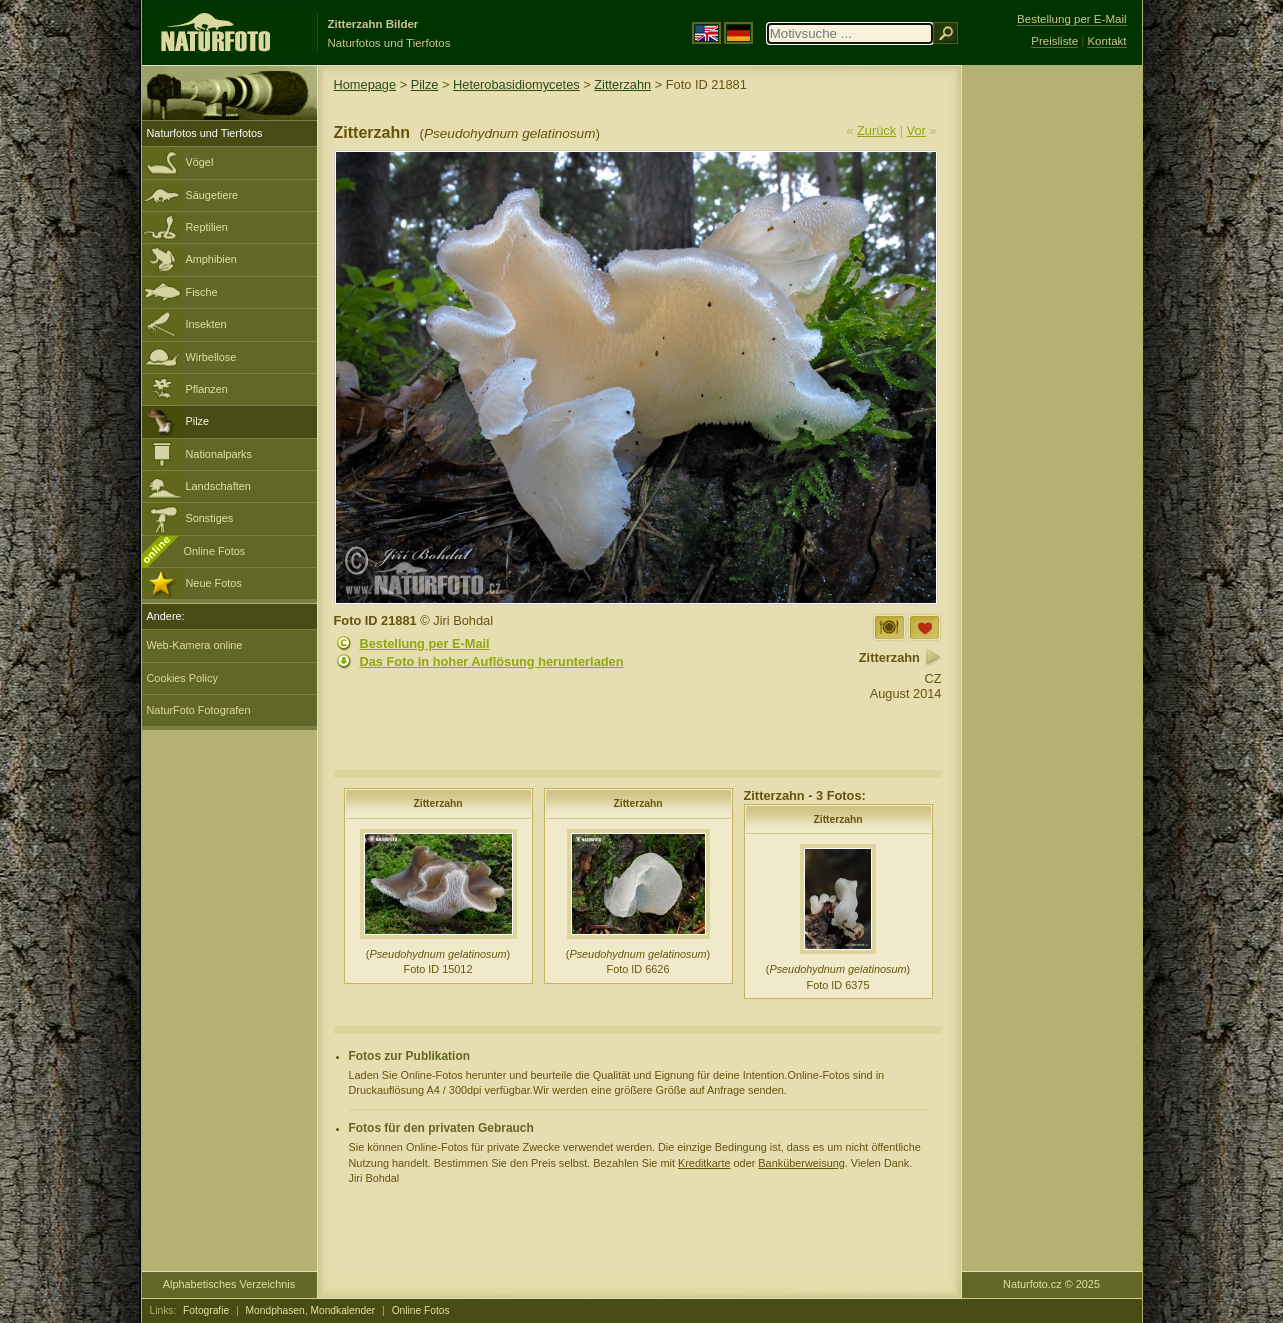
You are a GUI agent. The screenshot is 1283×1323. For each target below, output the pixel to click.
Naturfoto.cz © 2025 (1051, 1284)
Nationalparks (219, 454)
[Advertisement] (1052, 385)
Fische (202, 292)
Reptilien (207, 227)
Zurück (876, 130)
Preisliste (1054, 41)
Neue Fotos (214, 583)
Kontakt (1106, 41)
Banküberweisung (801, 1163)
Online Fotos (215, 551)
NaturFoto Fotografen (199, 710)
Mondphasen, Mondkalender (311, 1310)
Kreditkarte (704, 1163)
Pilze (198, 421)
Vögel (200, 162)
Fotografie (206, 1310)
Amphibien (211, 259)
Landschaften (218, 486)
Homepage (365, 84)
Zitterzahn (622, 84)
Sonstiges (210, 518)
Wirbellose (211, 357)
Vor (916, 130)
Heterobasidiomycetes (516, 84)
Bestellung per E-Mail (425, 643)
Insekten (206, 324)
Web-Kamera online (195, 645)
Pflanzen (207, 389)
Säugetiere (212, 195)
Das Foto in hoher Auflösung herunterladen (492, 661)
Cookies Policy (182, 678)
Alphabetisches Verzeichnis (229, 1284)
